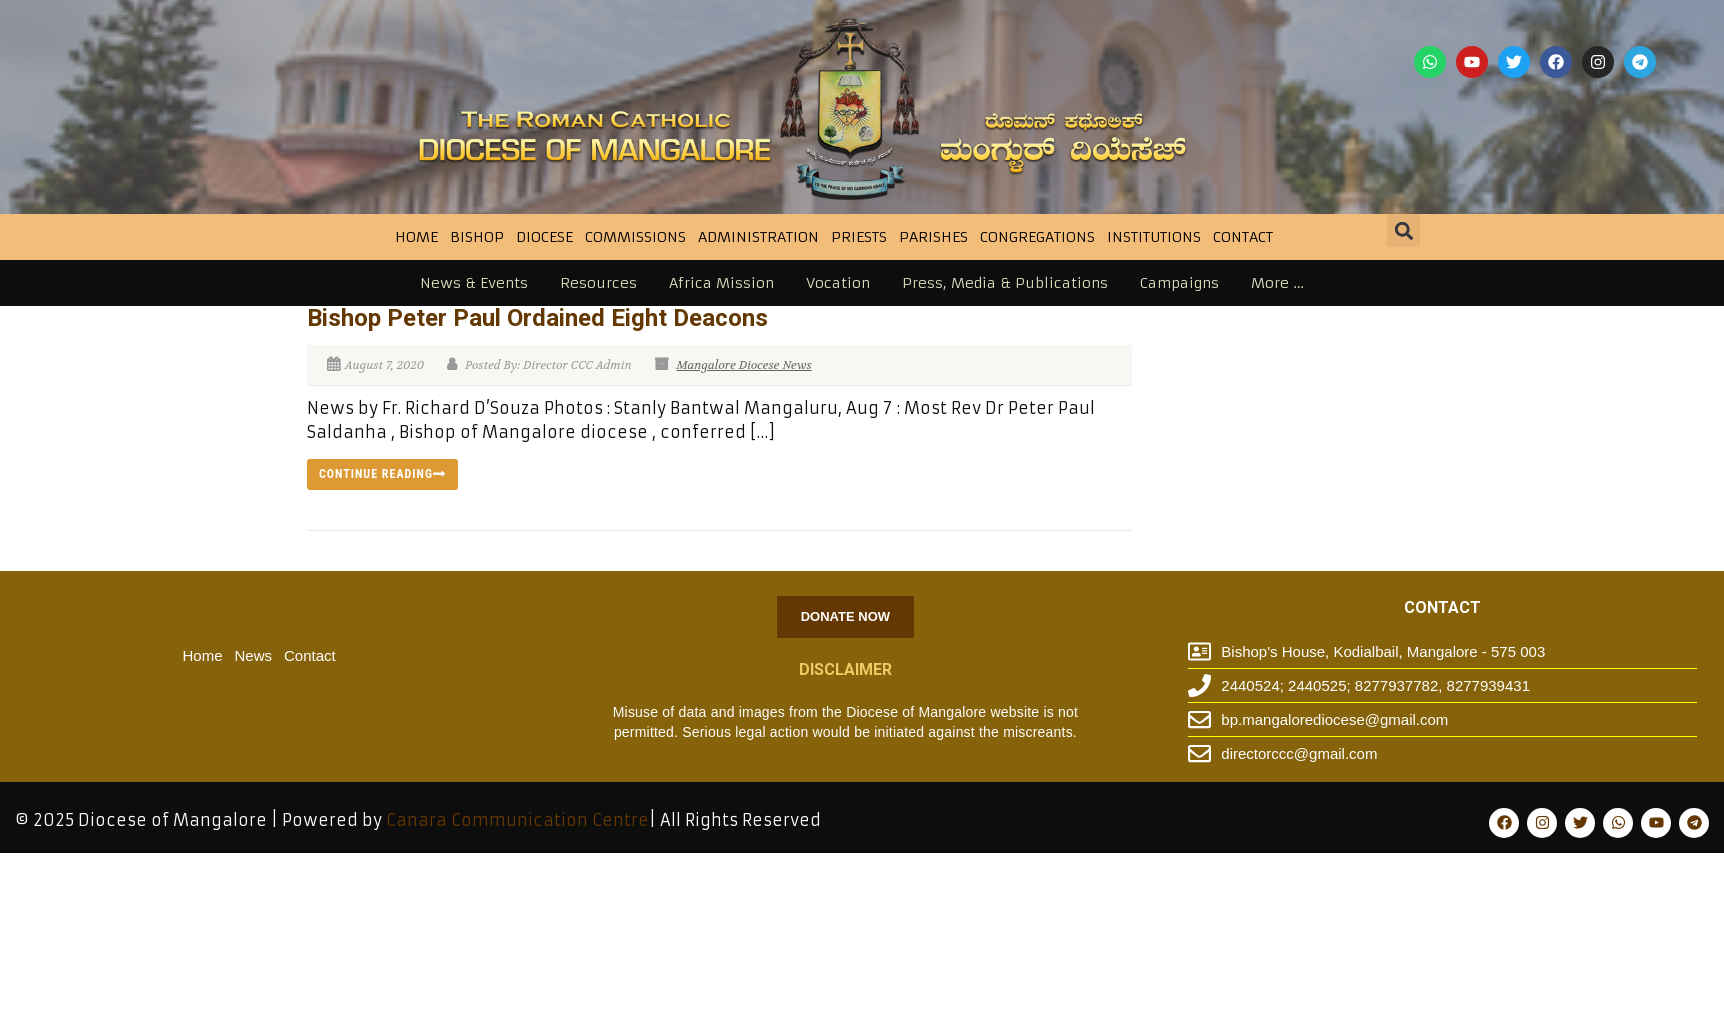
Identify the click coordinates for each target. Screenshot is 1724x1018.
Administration (758, 237)
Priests (859, 237)
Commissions (635, 237)
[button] (1403, 230)
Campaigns (1179, 283)
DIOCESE (544, 237)
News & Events (474, 283)
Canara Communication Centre (517, 820)
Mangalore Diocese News (744, 365)
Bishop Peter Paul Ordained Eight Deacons (537, 318)
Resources (598, 283)
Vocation (838, 283)
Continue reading (382, 474)
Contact (1243, 237)
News (254, 655)
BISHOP (477, 237)
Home (416, 237)
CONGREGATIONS (1037, 237)
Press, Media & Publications (1005, 283)
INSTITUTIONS (1154, 237)
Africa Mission (721, 283)
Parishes (933, 237)
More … (1277, 283)
